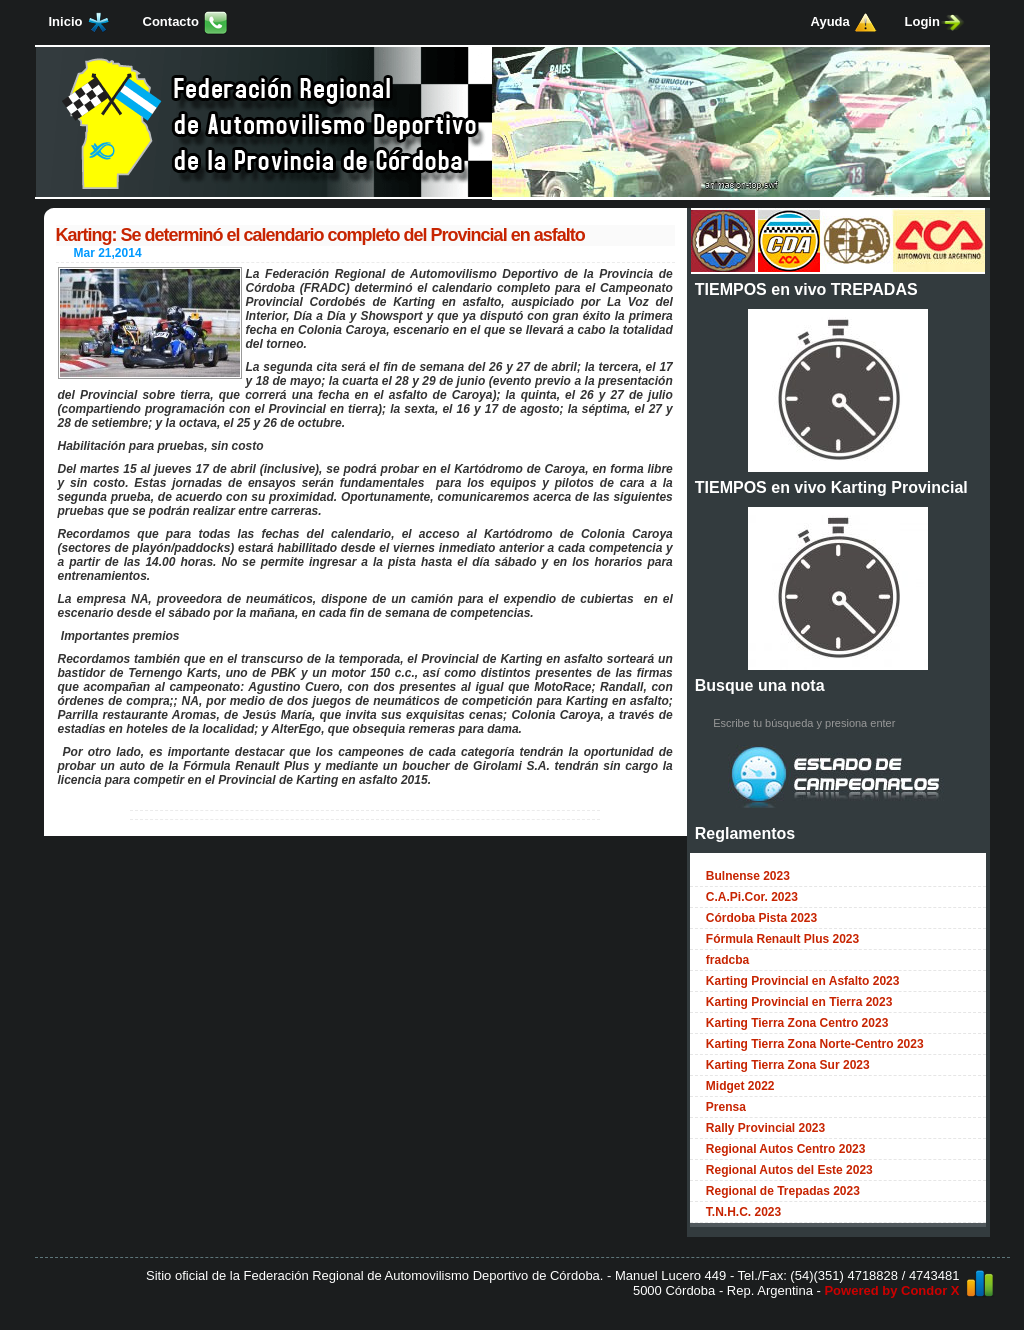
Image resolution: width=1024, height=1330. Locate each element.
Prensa (726, 1107)
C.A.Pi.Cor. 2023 (752, 897)
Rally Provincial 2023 (765, 1128)
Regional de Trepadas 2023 (783, 1191)
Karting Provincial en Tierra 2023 (799, 1002)
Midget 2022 (740, 1086)
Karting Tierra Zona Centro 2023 (797, 1023)
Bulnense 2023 (748, 876)
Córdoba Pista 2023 (761, 918)
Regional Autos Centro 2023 (786, 1149)
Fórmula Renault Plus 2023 (782, 939)
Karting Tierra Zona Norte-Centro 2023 (815, 1044)
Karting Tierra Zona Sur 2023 (788, 1065)
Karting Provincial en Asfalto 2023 (803, 981)
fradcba (727, 960)
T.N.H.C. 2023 (743, 1212)
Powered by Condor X (891, 1290)
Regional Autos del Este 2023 (789, 1170)
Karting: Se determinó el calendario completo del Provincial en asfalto (320, 235)
